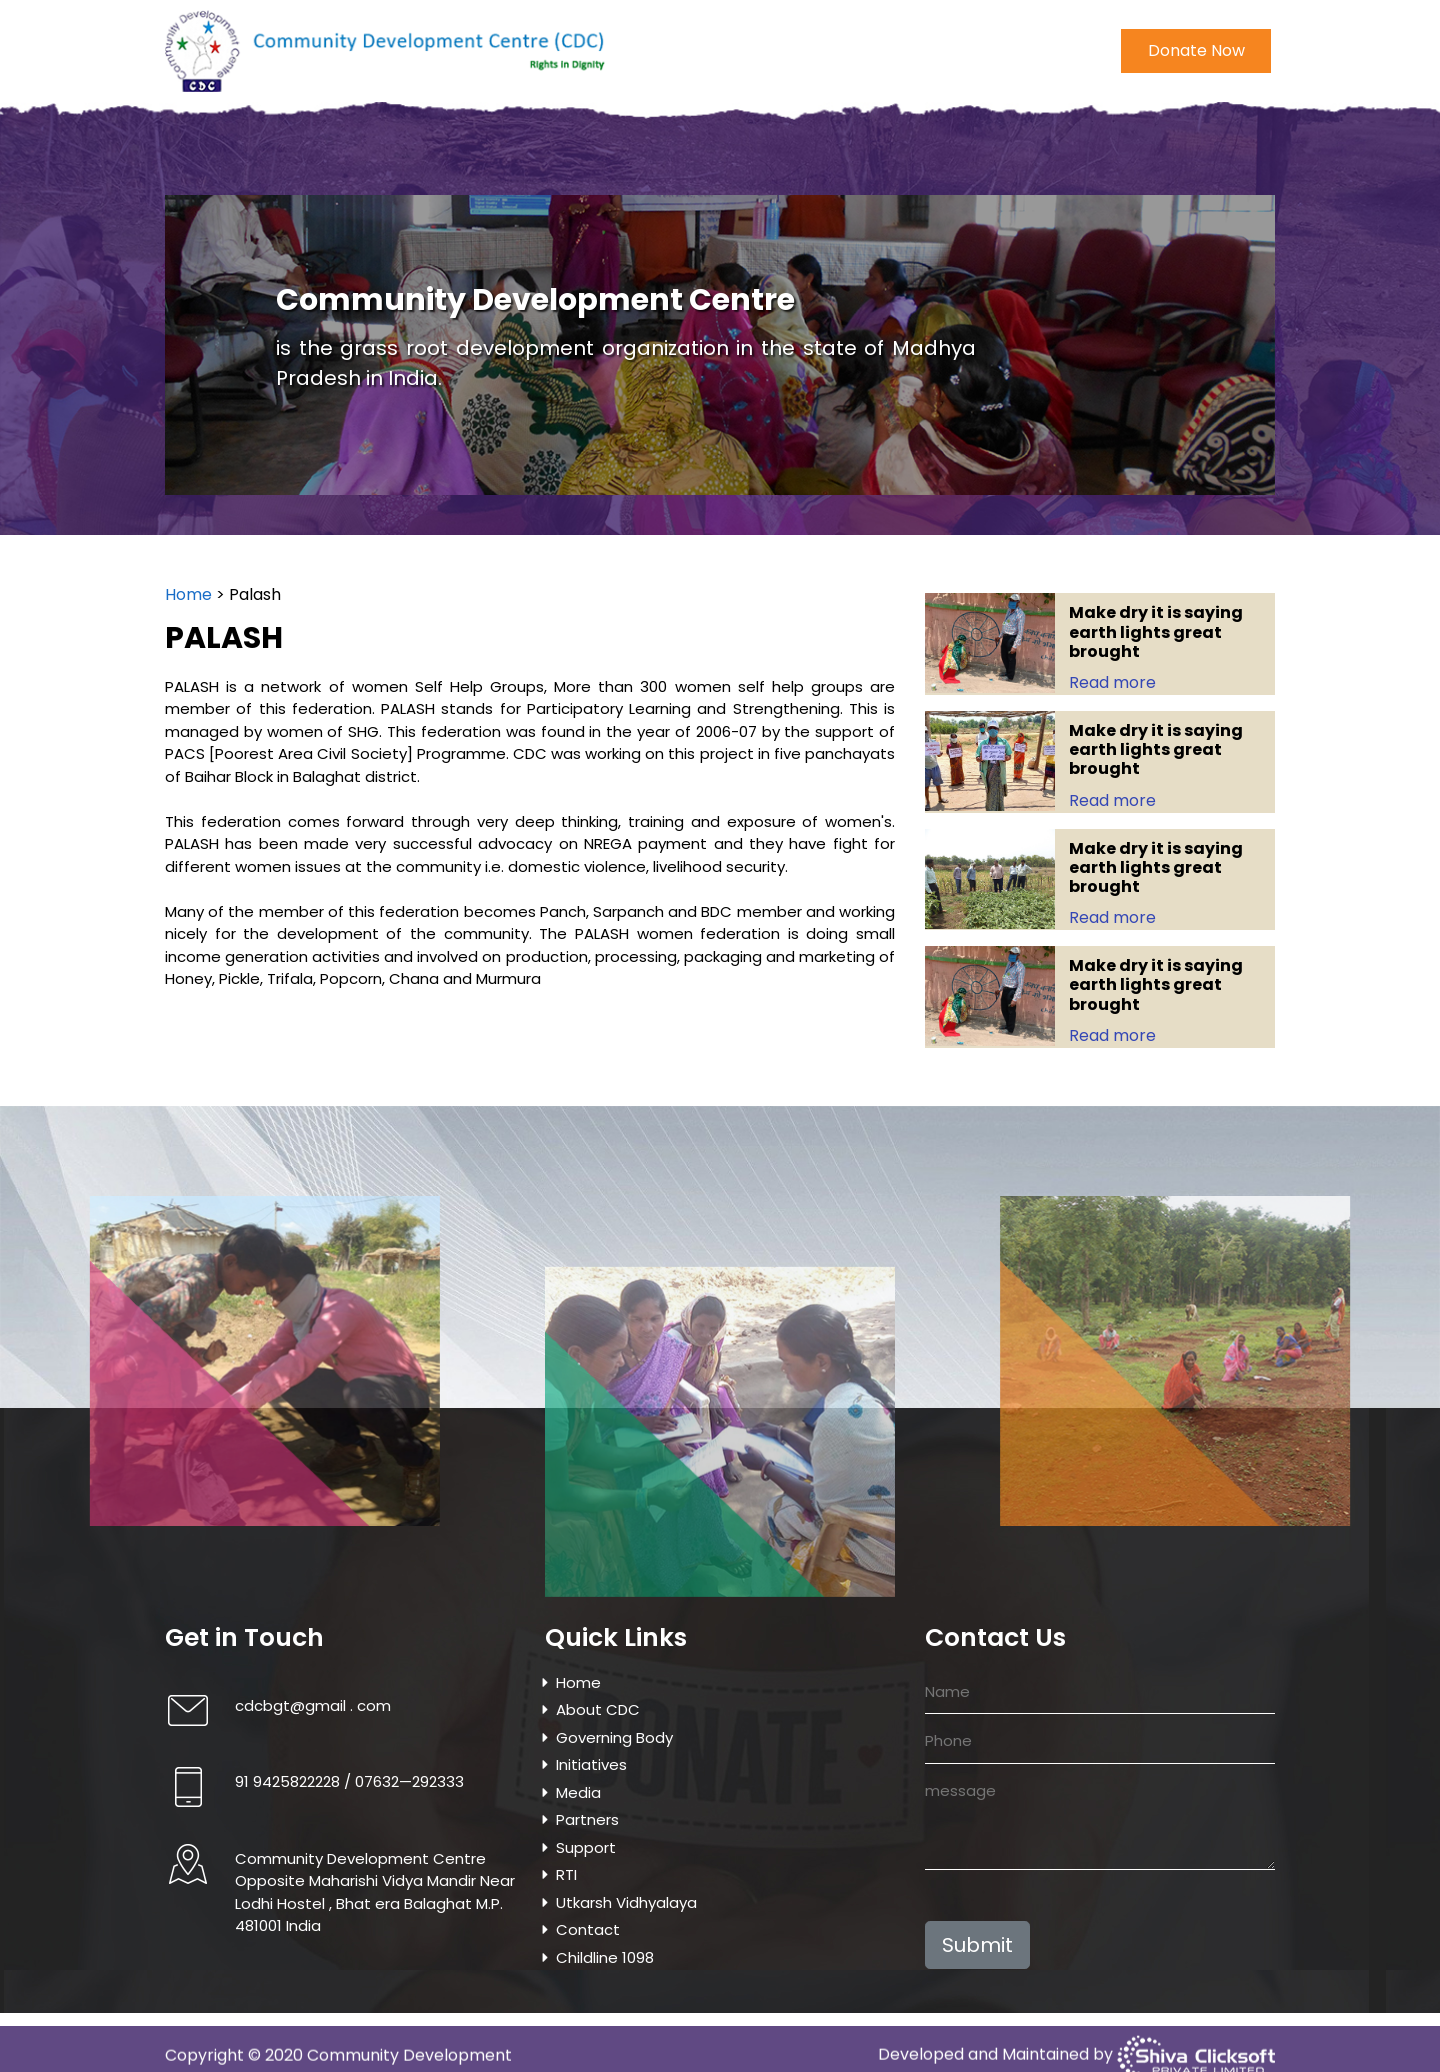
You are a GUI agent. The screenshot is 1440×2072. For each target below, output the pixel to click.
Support (586, 1847)
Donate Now (1196, 46)
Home (215, 156)
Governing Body (422, 156)
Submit (977, 1945)
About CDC (301, 156)
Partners (587, 1819)
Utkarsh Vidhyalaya (920, 156)
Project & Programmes (744, 156)
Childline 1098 (1146, 156)
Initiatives (537, 156)
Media (616, 156)
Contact (1044, 156)
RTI (566, 1874)
